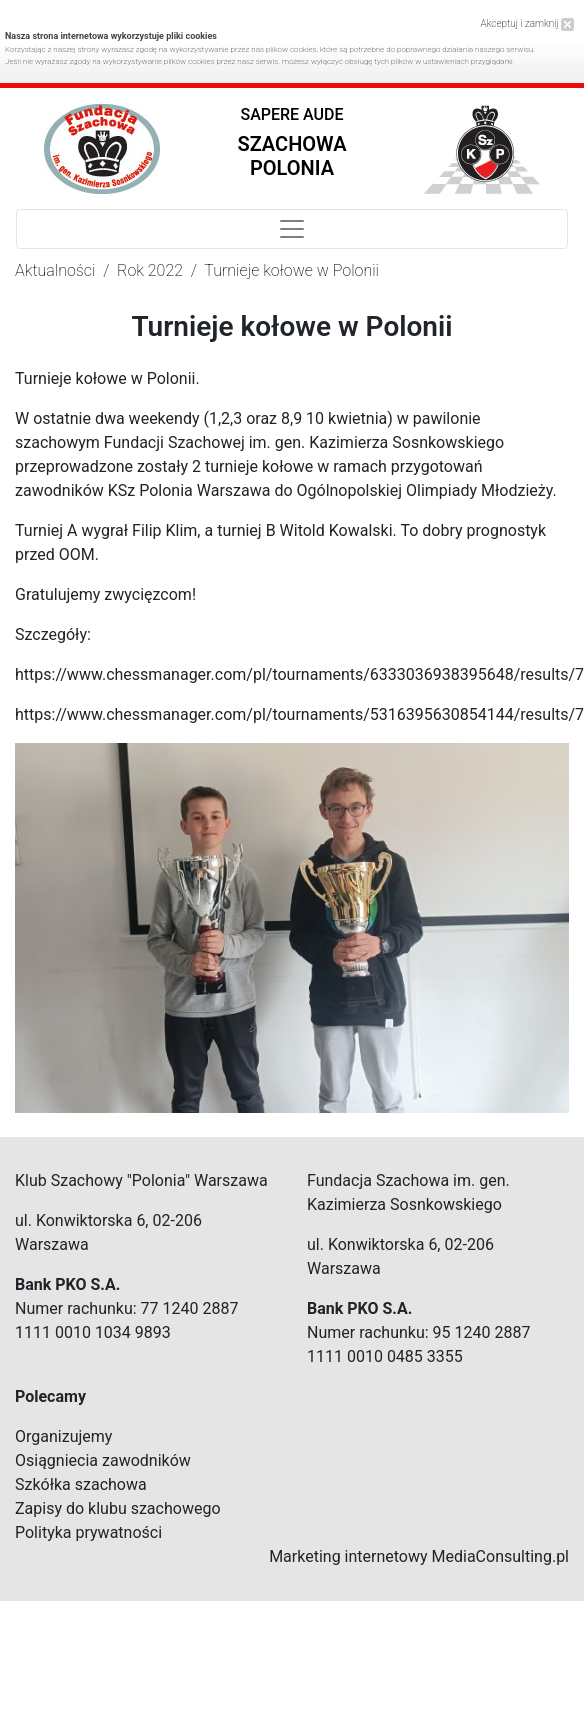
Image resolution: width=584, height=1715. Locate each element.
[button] (292, 146)
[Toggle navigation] (292, 229)
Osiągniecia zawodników (103, 1460)
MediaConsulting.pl (500, 1556)
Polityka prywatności (88, 1532)
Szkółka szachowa (81, 1484)
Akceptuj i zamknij (527, 23)
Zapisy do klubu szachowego (118, 1508)
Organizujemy (63, 1436)
